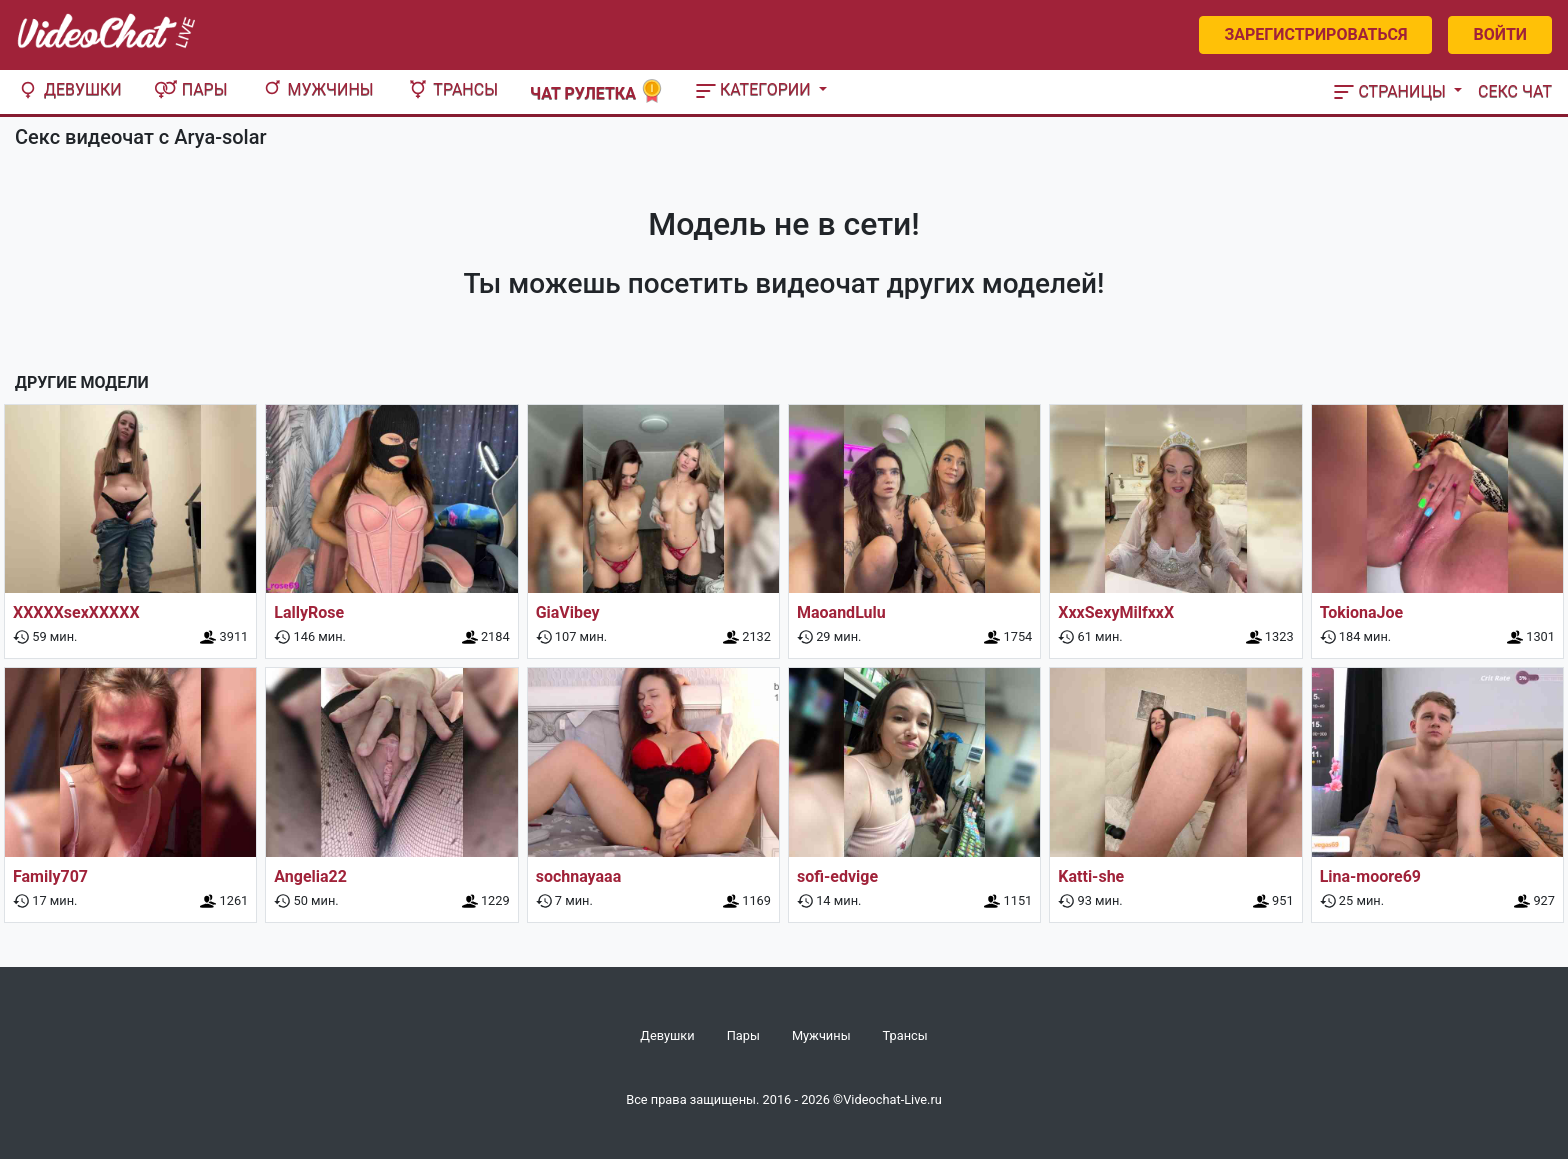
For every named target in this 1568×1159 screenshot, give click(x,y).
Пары (191, 89)
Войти (1500, 34)
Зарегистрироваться (1315, 34)
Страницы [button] (1392, 91)
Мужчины (317, 89)
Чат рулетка (597, 91)
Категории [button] (755, 89)
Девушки (69, 89)
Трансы (452, 89)
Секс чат (1515, 91)
